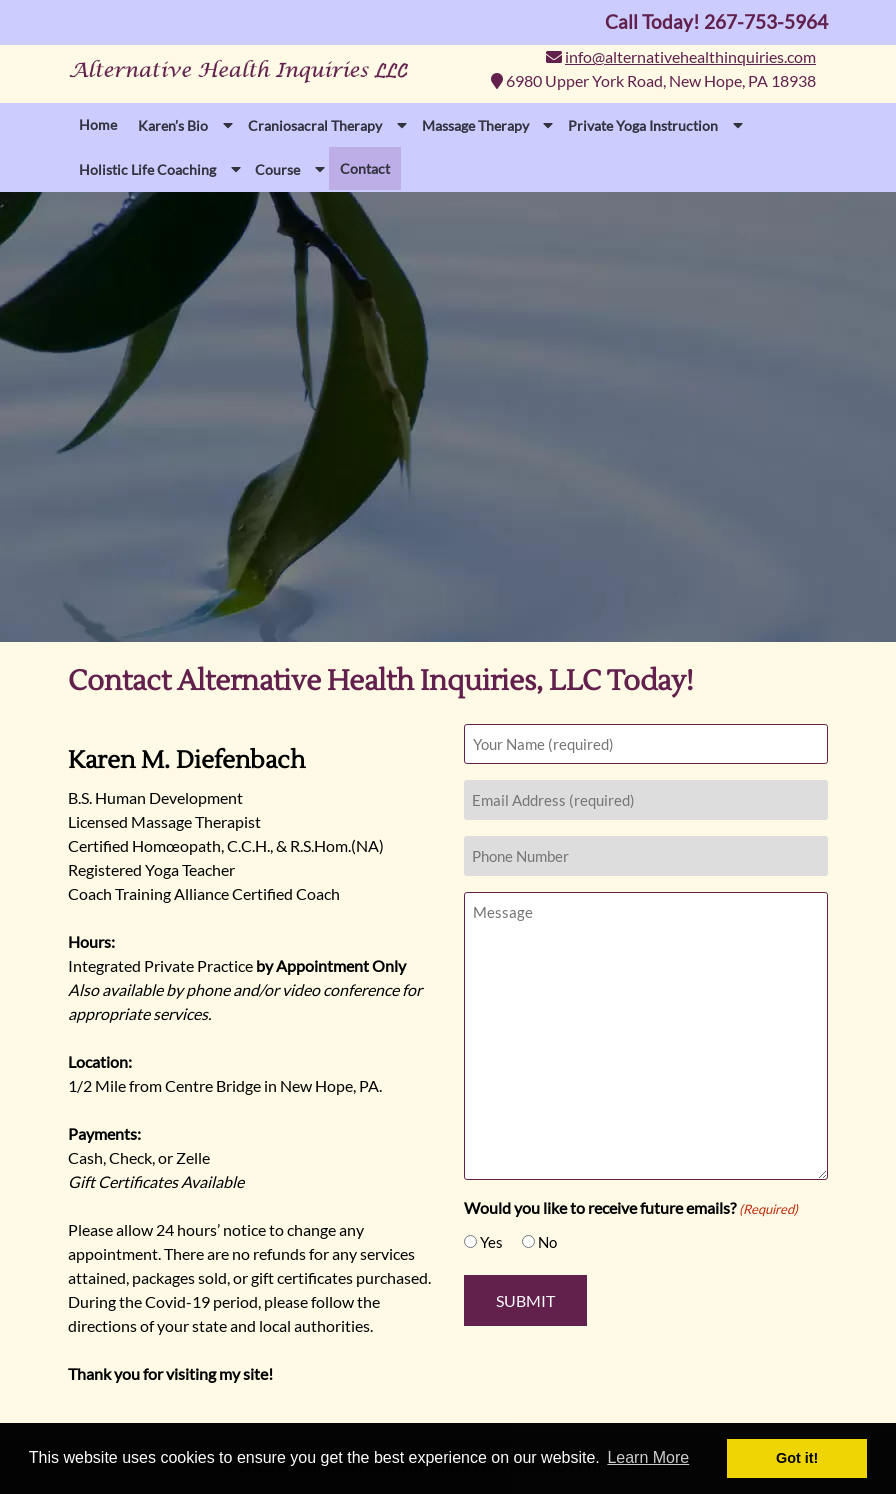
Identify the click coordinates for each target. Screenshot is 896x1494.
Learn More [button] (648, 1457)
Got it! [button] (797, 1458)
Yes (491, 1242)
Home (98, 124)
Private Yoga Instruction (643, 125)
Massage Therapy (475, 125)
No (547, 1242)
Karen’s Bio (173, 125)
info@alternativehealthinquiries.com (690, 56)
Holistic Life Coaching (147, 169)
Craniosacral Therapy (315, 125)
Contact (365, 168)
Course (277, 169)
